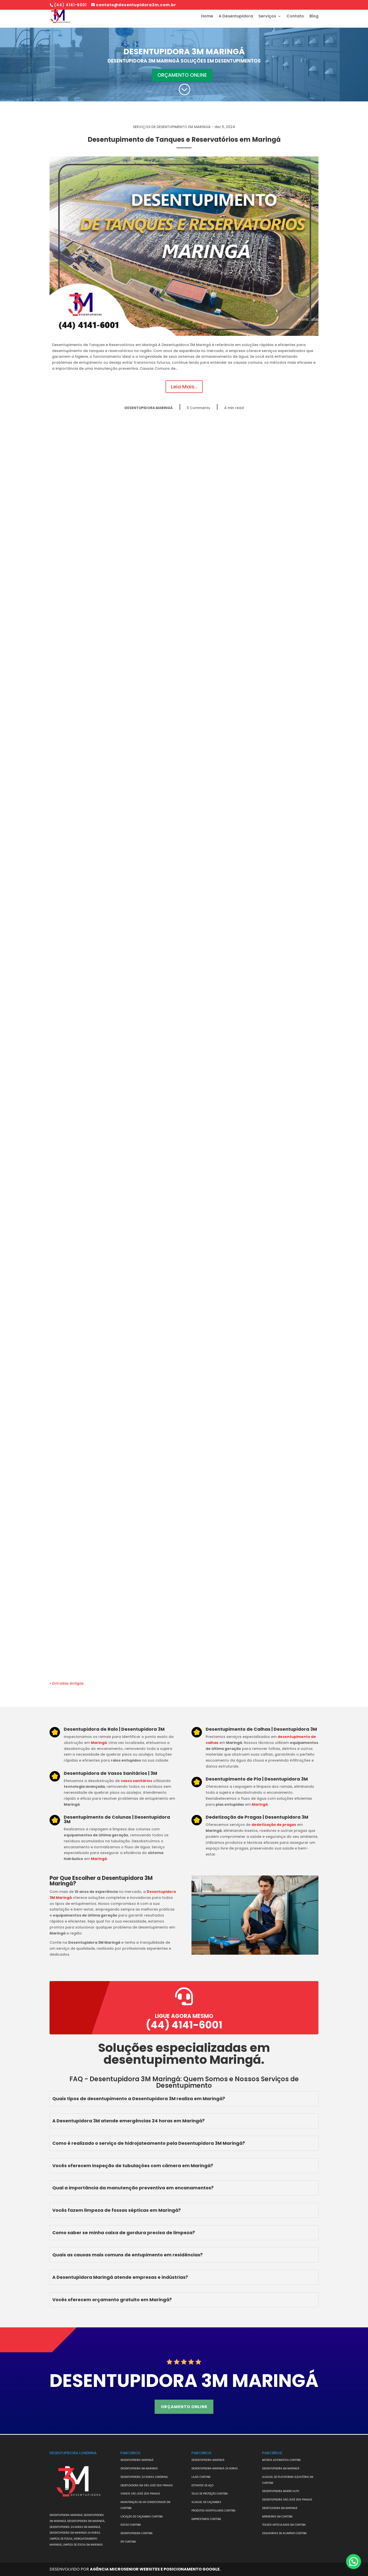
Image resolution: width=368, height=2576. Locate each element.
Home (207, 16)
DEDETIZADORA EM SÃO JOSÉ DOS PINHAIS (147, 2485)
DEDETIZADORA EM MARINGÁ (279, 2508)
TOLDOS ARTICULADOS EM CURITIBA (284, 2525)
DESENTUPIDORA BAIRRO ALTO (280, 2491)
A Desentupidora (236, 16)
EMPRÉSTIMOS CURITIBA (206, 2519)
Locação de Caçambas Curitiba (142, 2516)
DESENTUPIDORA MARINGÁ (148, 407)
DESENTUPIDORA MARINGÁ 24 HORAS (214, 2468)
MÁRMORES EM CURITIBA (277, 2516)
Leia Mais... (184, 386)
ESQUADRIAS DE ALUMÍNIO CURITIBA (284, 2533)
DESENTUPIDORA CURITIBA (137, 2533)
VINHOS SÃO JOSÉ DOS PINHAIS (140, 2494)
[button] (353, 2561)
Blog (313, 16)
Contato (295, 16)
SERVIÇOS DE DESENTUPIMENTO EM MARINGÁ (171, 126)
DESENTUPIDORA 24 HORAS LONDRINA (145, 2477)
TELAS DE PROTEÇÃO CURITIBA (209, 2494)
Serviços (267, 16)
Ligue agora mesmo (184, 2016)
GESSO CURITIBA (131, 2525)
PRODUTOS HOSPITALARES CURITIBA (213, 2510)
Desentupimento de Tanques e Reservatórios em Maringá (184, 139)
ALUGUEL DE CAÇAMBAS (206, 2502)
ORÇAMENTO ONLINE (182, 75)
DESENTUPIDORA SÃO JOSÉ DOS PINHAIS (287, 2500)
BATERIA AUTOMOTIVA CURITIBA (281, 2460)
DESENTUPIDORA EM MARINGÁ (139, 2468)
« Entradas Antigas (67, 1683)
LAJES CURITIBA (201, 2477)
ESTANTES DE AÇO (202, 2485)
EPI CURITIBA (128, 2542)
